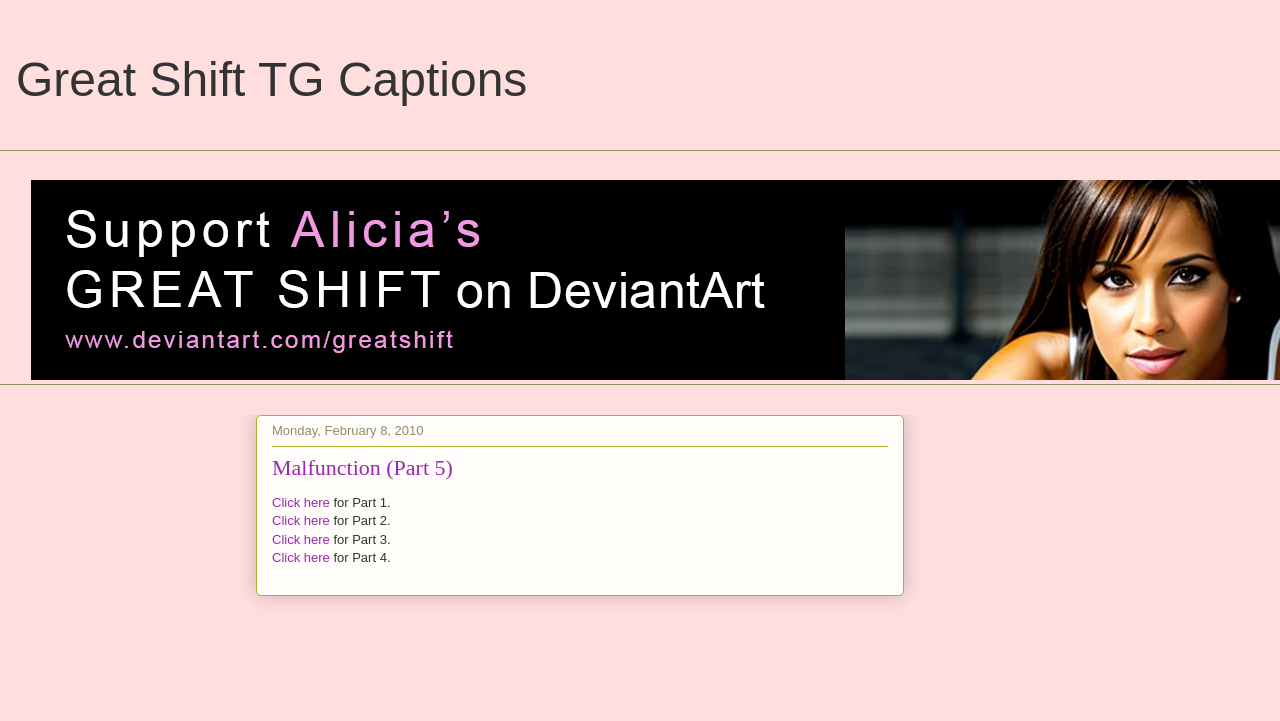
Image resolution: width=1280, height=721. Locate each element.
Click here (301, 502)
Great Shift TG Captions (271, 79)
